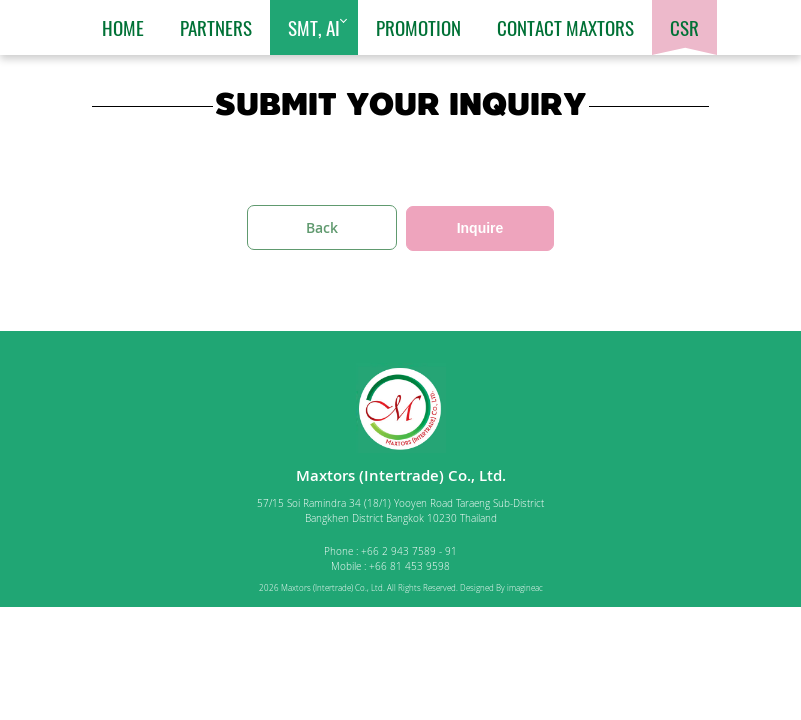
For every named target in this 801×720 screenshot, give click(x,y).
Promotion (418, 27)
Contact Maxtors (565, 27)
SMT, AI (314, 27)
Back (322, 227)
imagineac (525, 588)
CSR (684, 27)
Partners (216, 27)
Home (123, 27)
